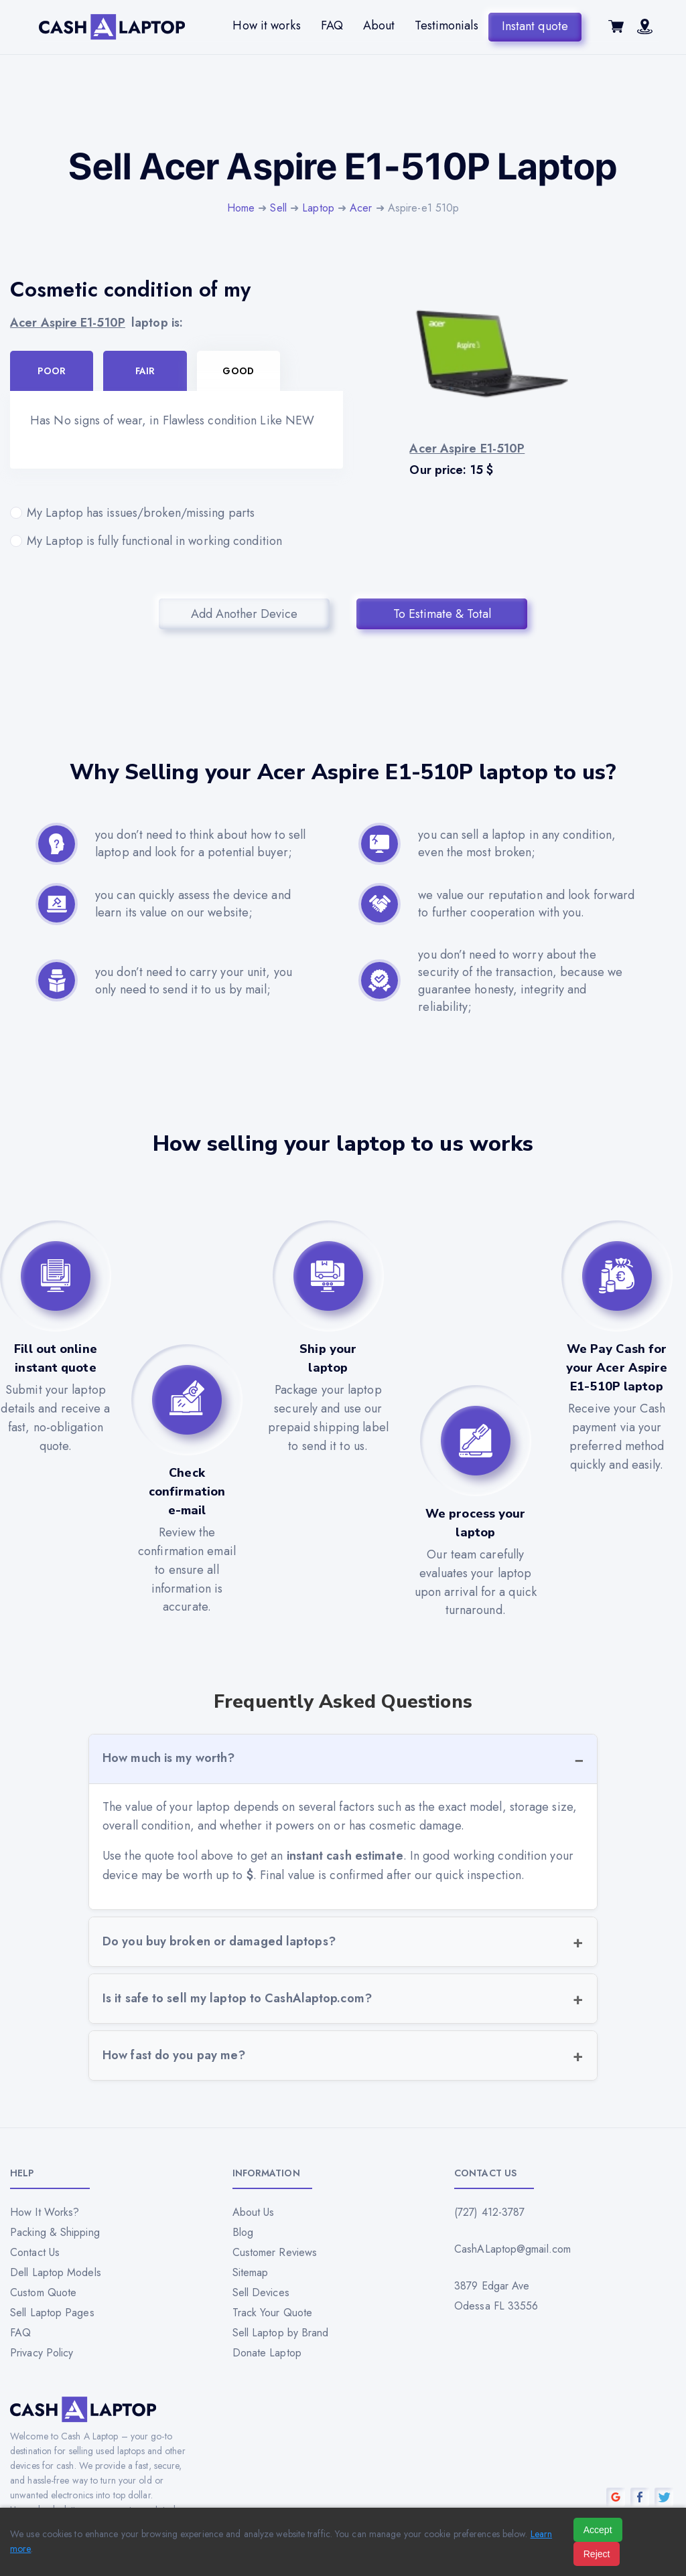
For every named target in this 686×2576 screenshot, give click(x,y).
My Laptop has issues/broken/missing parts (176, 513)
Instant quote (535, 25)
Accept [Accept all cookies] (598, 2529)
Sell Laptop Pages (52, 2312)
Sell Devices (260, 2292)
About (379, 25)
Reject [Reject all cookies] (597, 2554)
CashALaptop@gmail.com (512, 2249)
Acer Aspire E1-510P (67, 322)
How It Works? (44, 2212)
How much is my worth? (168, 1758)
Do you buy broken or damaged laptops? (219, 1941)
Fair (145, 371)
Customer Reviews (275, 2252)
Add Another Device (244, 614)
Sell (278, 208)
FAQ (332, 25)
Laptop (318, 208)
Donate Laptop (266, 2352)
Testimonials (446, 25)
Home (241, 208)
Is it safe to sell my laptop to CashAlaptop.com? (237, 1998)
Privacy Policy (41, 2352)
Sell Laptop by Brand (280, 2332)
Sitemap (250, 2272)
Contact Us (35, 2252)
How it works (266, 25)
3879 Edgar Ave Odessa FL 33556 (496, 2296)
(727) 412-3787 (489, 2212)
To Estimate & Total (442, 614)
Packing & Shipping (55, 2232)
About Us (253, 2212)
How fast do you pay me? (173, 2055)
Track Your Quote (272, 2312)
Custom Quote (43, 2292)
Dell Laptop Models (55, 2272)
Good (237, 371)
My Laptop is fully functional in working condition (176, 541)
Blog (242, 2232)
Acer (361, 208)
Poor (51, 371)
